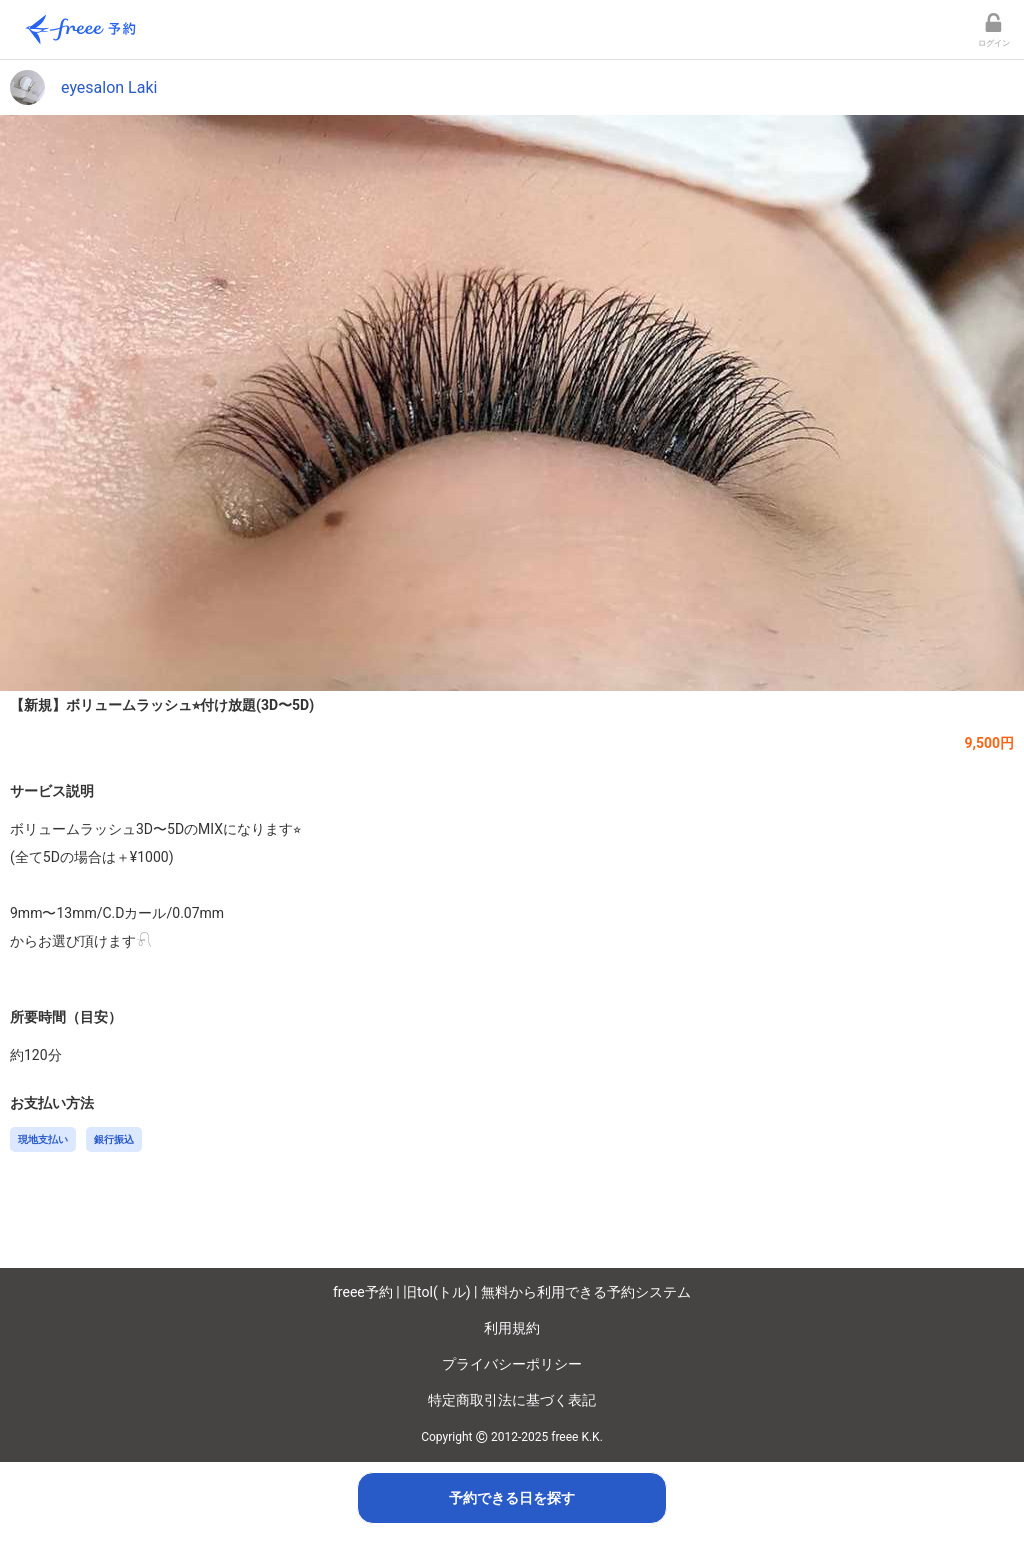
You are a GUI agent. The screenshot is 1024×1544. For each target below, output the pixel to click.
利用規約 (512, 1328)
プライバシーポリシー (512, 1364)
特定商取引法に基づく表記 (512, 1400)
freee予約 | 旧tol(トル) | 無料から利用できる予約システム (512, 1292)
